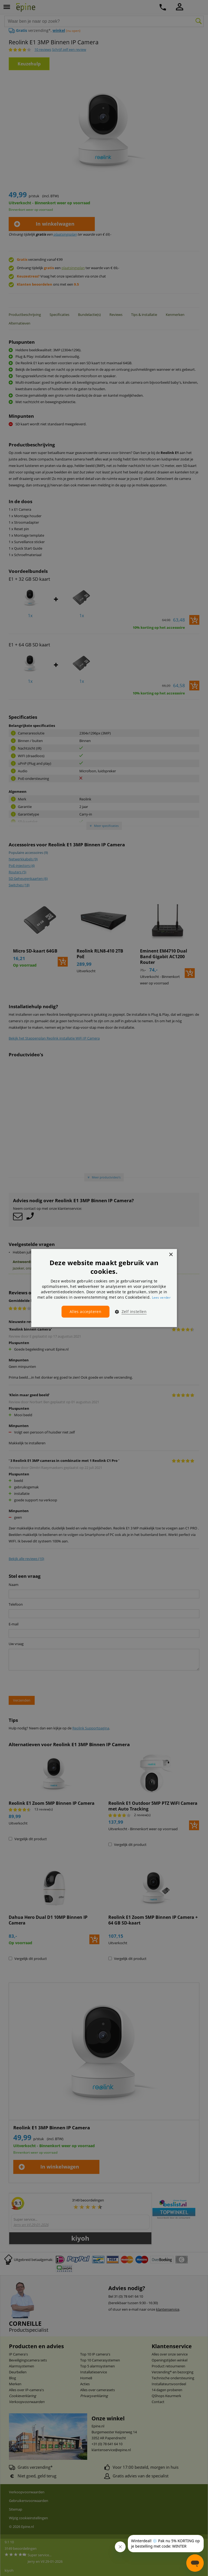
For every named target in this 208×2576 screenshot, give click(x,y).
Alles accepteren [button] (85, 1311)
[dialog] (104, 1288)
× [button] (171, 1255)
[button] (128, 1311)
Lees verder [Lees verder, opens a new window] (161, 1297)
